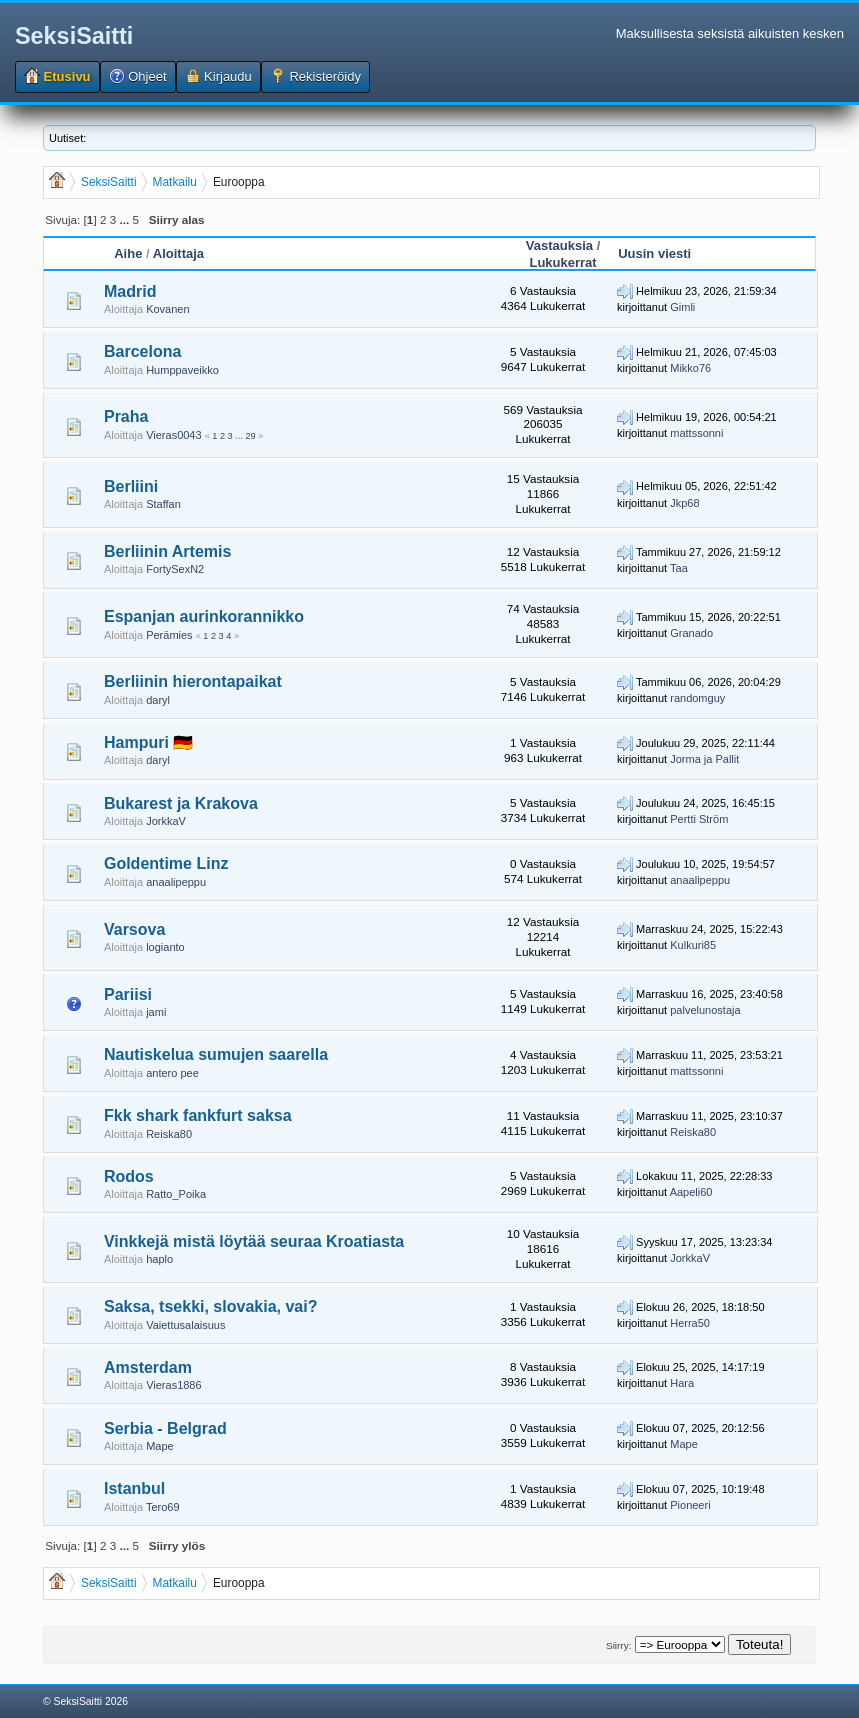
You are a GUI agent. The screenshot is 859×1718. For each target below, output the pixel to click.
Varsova (134, 929)
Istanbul (134, 1488)
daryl (158, 700)
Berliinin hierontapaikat (193, 681)
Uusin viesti (654, 253)
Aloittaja (178, 253)
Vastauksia (559, 245)
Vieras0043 (173, 435)
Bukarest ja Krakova (181, 803)
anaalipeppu (176, 882)
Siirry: (618, 1645)
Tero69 (163, 1507)
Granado (691, 633)
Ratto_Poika (176, 1194)
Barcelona (142, 351)
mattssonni (696, 433)
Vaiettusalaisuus (185, 1325)
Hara (682, 1383)
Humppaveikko (182, 370)
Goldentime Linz (166, 863)
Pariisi (128, 994)
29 (250, 436)
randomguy (697, 698)
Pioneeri (690, 1505)
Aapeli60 (691, 1192)
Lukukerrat (562, 262)
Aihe (128, 253)
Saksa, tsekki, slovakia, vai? (210, 1306)
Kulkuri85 (693, 945)
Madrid (130, 291)
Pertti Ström (699, 819)
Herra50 (690, 1323)
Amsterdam (148, 1367)
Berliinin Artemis (167, 551)
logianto (165, 947)
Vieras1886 (173, 1385)
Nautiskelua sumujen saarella (216, 1054)
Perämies (169, 635)
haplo (159, 1259)
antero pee (172, 1073)
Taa (679, 568)
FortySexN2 (175, 569)
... (125, 219)
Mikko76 (690, 368)
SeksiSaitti (74, 36)
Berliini (131, 486)
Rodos (129, 1176)
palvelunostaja (705, 1010)
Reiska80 (169, 1134)
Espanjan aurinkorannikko (204, 616)
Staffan (163, 504)
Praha (126, 416)
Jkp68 (684, 503)
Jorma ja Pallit (704, 759)
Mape (160, 1446)
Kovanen (167, 309)
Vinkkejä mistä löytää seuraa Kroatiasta (254, 1241)
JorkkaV (166, 821)
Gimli (682, 307)
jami (156, 1012)
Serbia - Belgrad (165, 1428)
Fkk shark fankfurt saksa (198, 1115)
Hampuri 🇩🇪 (148, 742)
